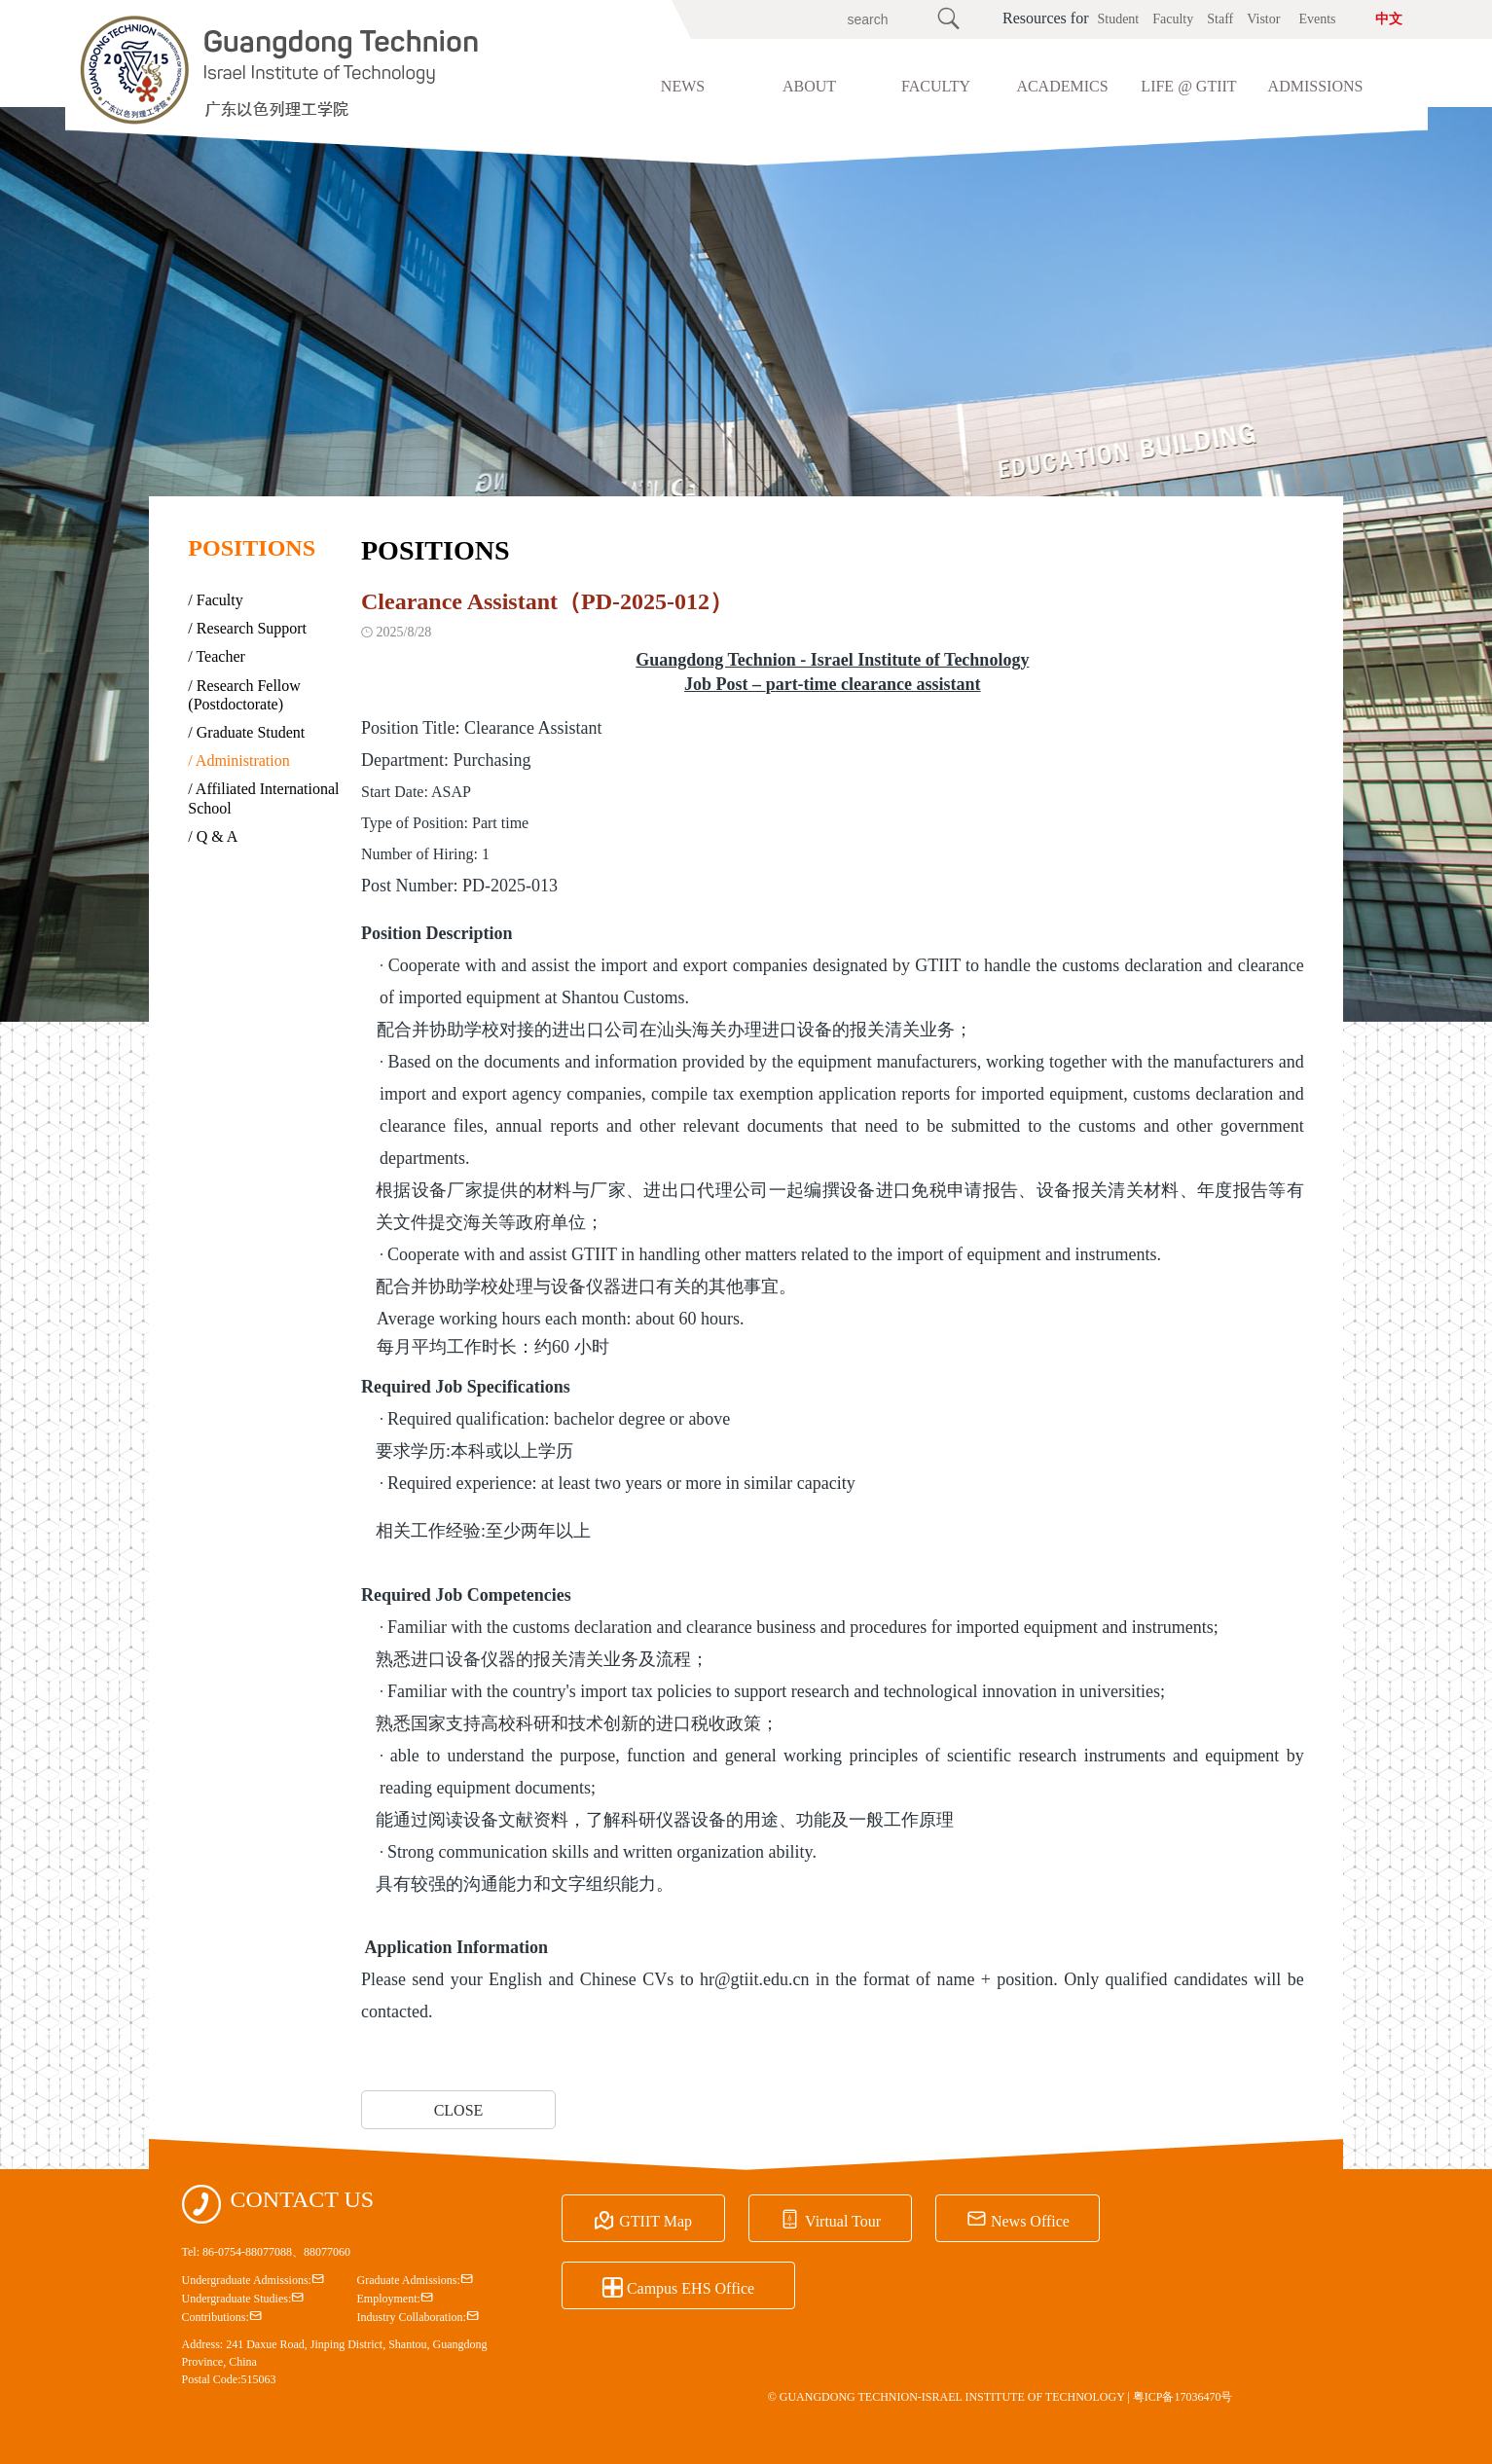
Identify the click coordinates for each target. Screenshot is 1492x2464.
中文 (1388, 19)
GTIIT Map (634, 2217)
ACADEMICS (1062, 86)
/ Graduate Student (246, 732)
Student (1118, 19)
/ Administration (238, 760)
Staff (1220, 19)
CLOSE (459, 2110)
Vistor (1263, 19)
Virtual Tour (803, 2217)
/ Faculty (215, 600)
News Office (973, 2217)
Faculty (1172, 19)
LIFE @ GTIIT (1188, 86)
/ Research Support (247, 628)
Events (1316, 19)
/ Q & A (212, 836)
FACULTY (935, 86)
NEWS (683, 86)
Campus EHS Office (1186, 2217)
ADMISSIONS (1316, 86)
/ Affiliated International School (263, 797)
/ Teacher (216, 656)
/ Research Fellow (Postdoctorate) (244, 694)
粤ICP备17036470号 (1183, 2395)
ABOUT (809, 86)
